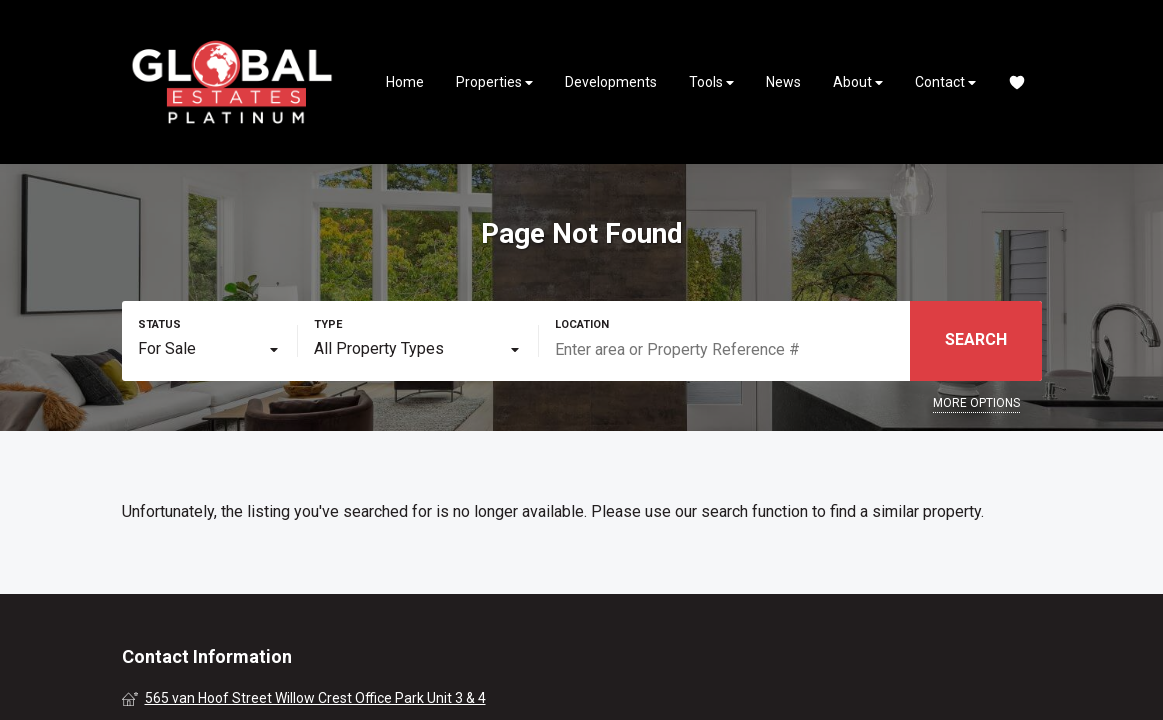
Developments (611, 82)
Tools (711, 82)
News (783, 82)
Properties (494, 82)
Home (405, 82)
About (858, 82)
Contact (945, 82)
